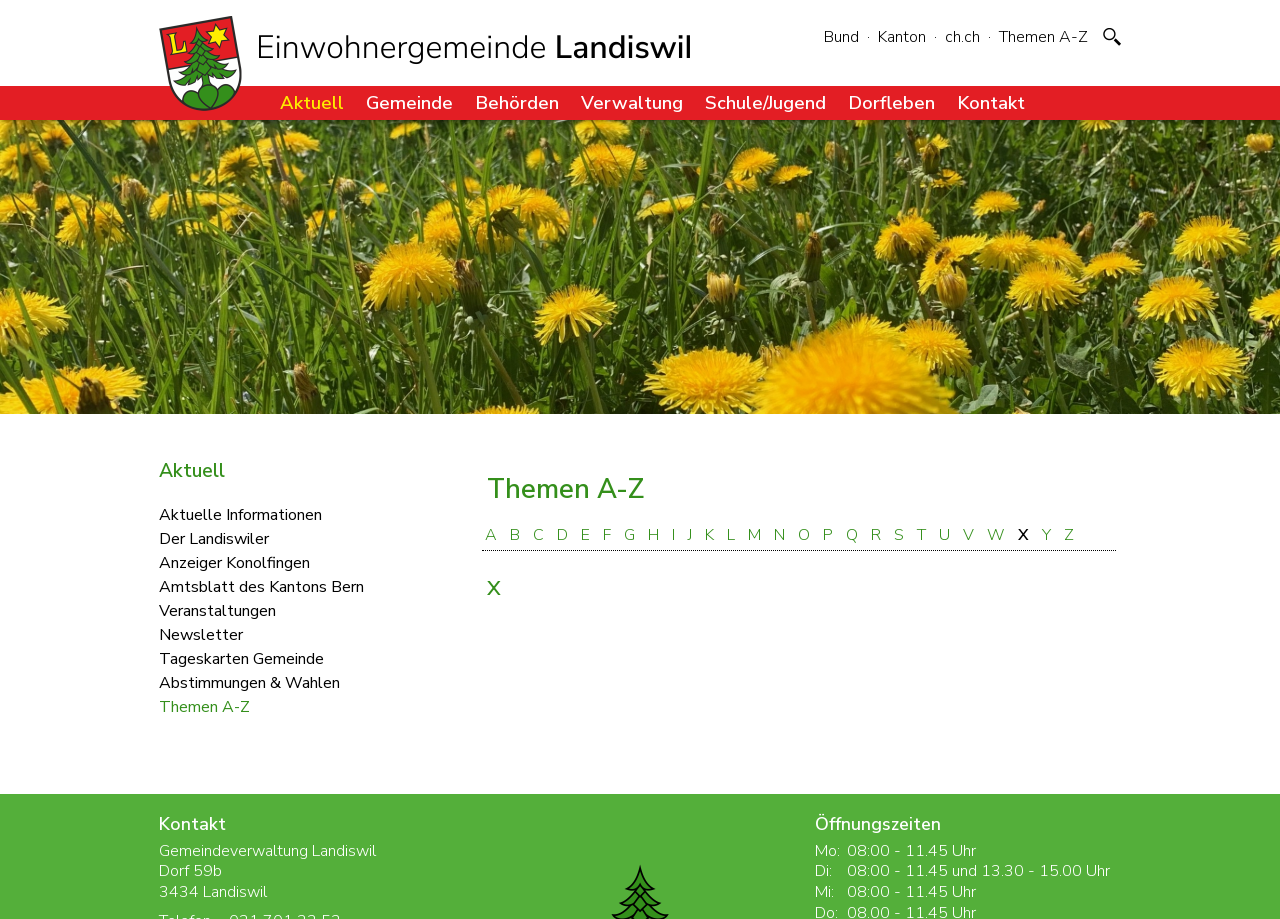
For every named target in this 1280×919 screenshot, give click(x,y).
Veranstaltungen (217, 610)
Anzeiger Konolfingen (234, 562)
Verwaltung (632, 102)
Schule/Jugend (765, 102)
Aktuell (312, 102)
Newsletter (201, 634)
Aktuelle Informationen (240, 514)
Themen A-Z (1043, 37)
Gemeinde (409, 102)
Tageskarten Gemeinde (241, 658)
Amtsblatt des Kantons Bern (261, 586)
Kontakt (991, 102)
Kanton (902, 37)
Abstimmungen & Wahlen (249, 682)
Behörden (517, 102)
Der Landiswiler (214, 538)
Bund (841, 37)
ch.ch (962, 37)
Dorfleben (891, 102)
